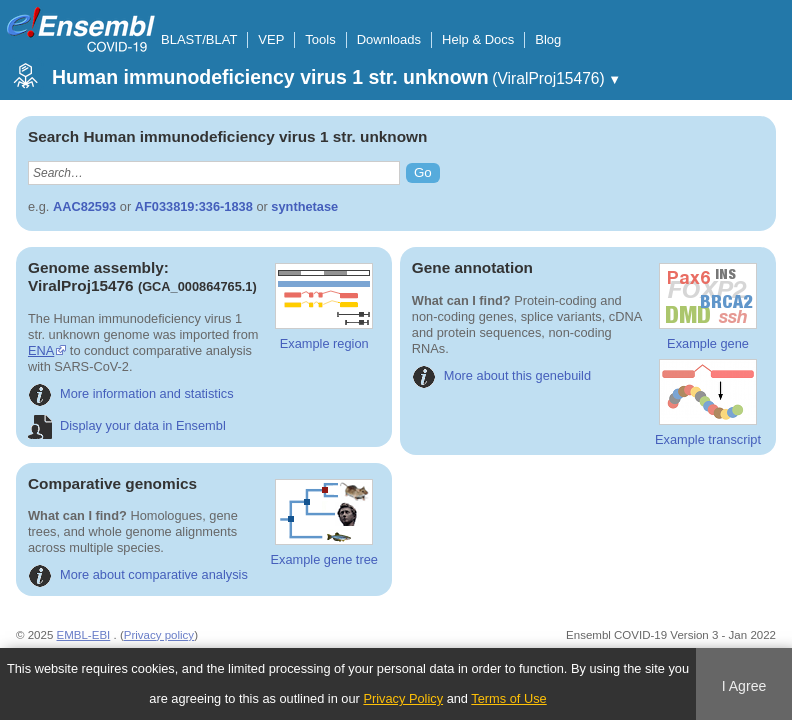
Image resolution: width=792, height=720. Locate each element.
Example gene (708, 307)
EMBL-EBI (84, 635)
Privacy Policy (403, 698)
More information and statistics (131, 393)
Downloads (389, 39)
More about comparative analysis (138, 574)
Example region (324, 307)
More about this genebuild (501, 375)
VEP (271, 39)
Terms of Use (508, 698)
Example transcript (708, 403)
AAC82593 (84, 206)
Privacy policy (159, 635)
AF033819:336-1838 (194, 206)
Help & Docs (478, 39)
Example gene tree (323, 523)
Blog (548, 39)
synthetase (304, 206)
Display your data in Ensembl (127, 425)
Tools (320, 39)
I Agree (744, 686)
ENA (41, 350)
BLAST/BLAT (199, 39)
